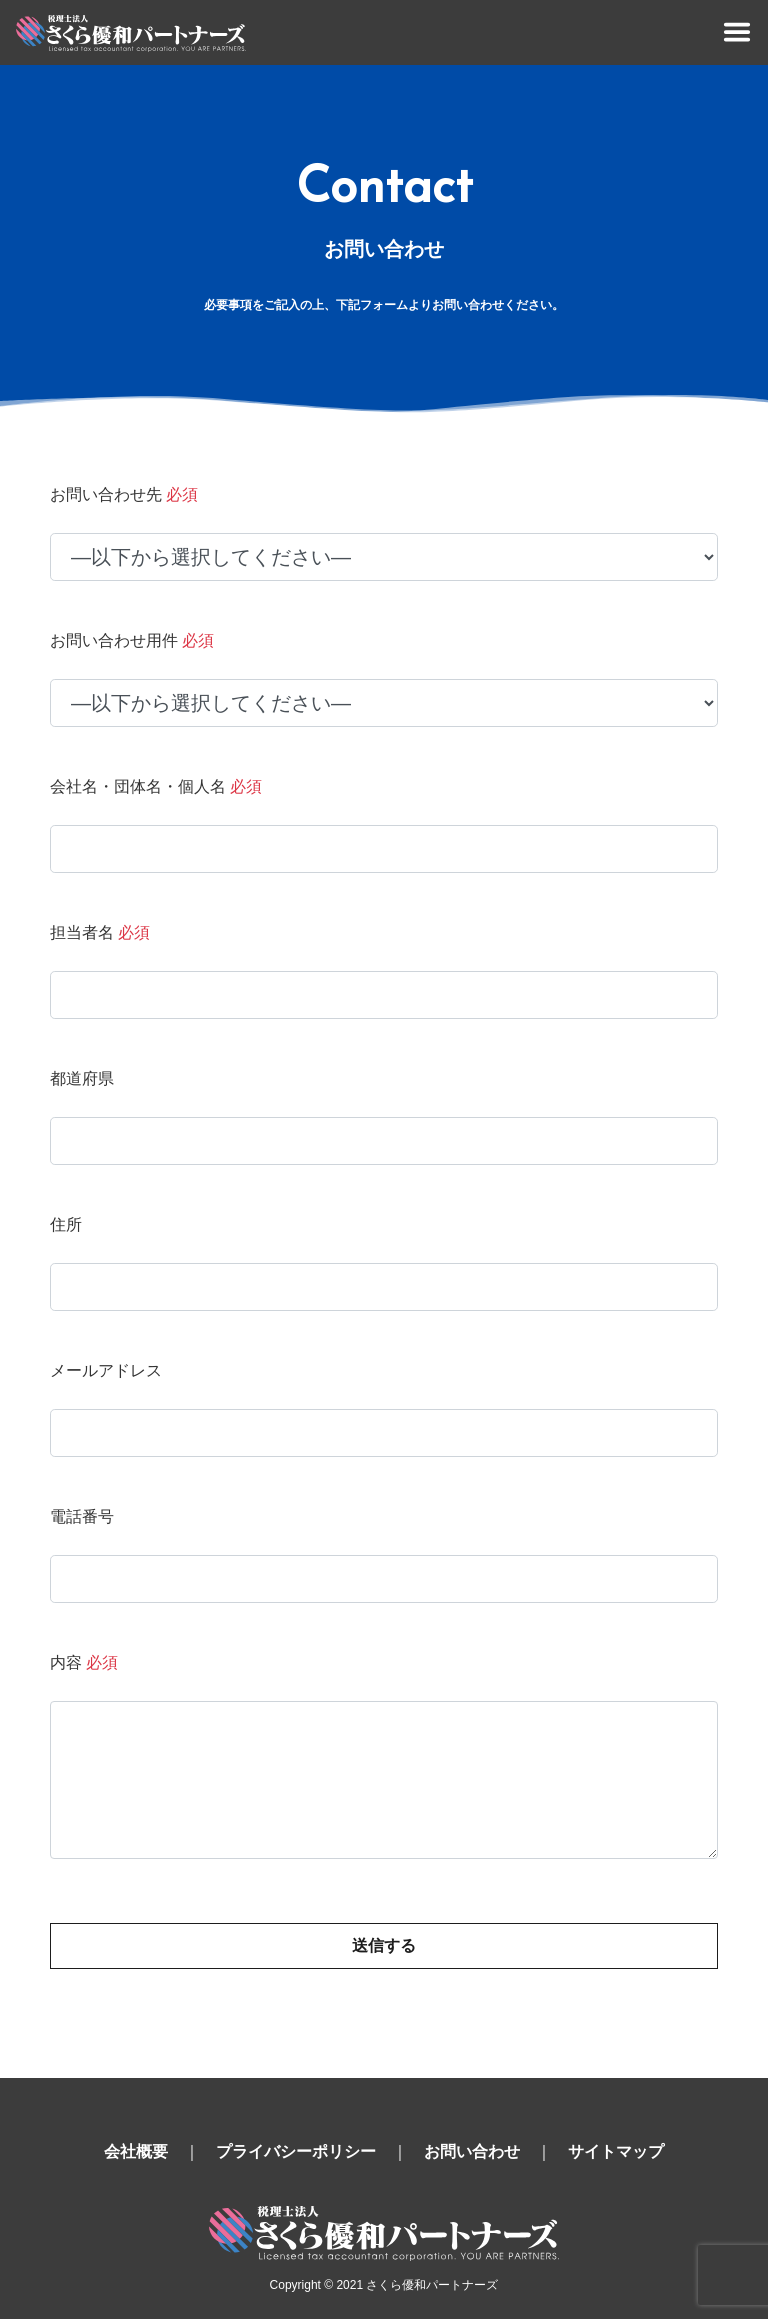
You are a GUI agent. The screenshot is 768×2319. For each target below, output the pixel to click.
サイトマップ (616, 2151)
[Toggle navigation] (737, 32)
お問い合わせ (472, 2151)
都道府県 (82, 1078)
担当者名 (100, 932)
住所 (66, 1224)
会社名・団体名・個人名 (156, 786)
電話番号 (82, 1516)
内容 (84, 1662)
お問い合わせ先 (124, 494)
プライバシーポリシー (296, 2151)
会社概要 (136, 2151)
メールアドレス (106, 1370)
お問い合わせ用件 (132, 640)
